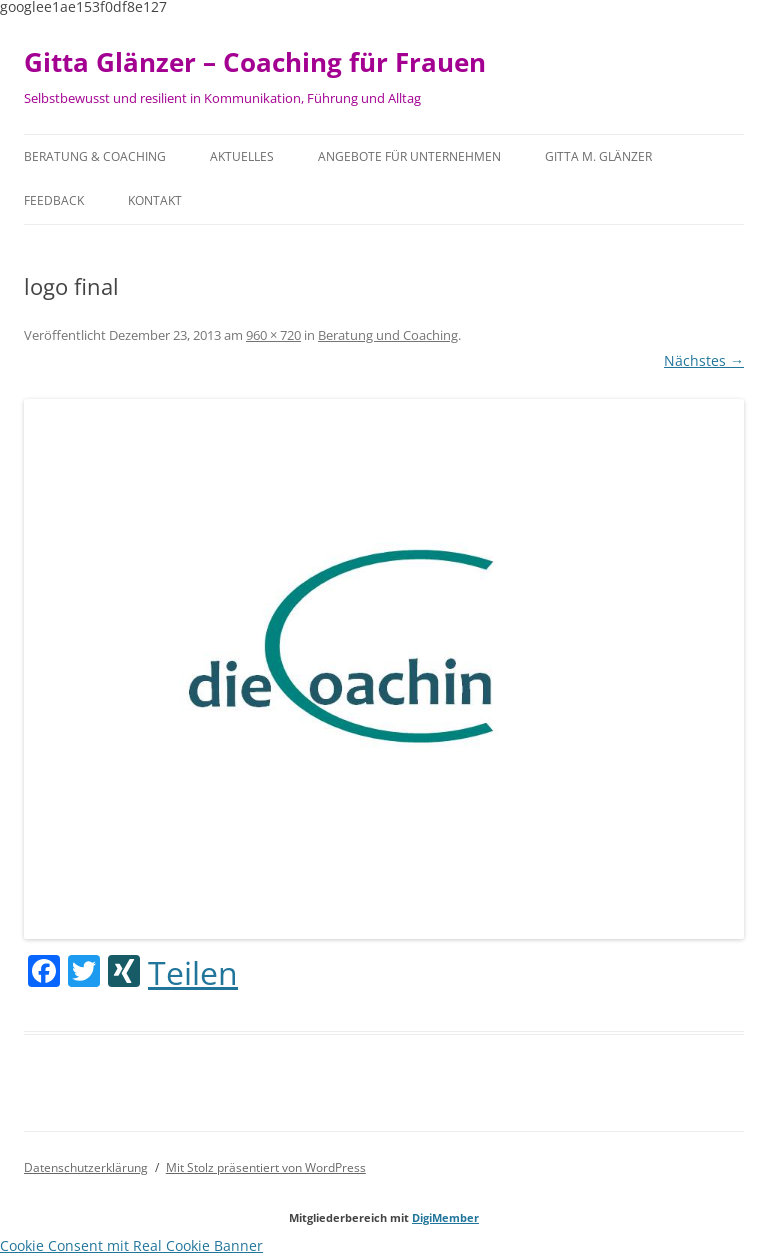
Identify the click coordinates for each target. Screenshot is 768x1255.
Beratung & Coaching (95, 156)
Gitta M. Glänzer (598, 156)
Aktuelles (242, 156)
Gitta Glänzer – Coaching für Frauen (255, 62)
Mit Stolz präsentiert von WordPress (266, 1167)
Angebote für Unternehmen (409, 156)
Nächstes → (704, 360)
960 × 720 (273, 335)
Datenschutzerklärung (86, 1167)
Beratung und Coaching (388, 335)
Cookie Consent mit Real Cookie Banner (131, 1245)
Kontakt (155, 200)
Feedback (54, 200)
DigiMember (445, 1217)
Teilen (193, 973)
